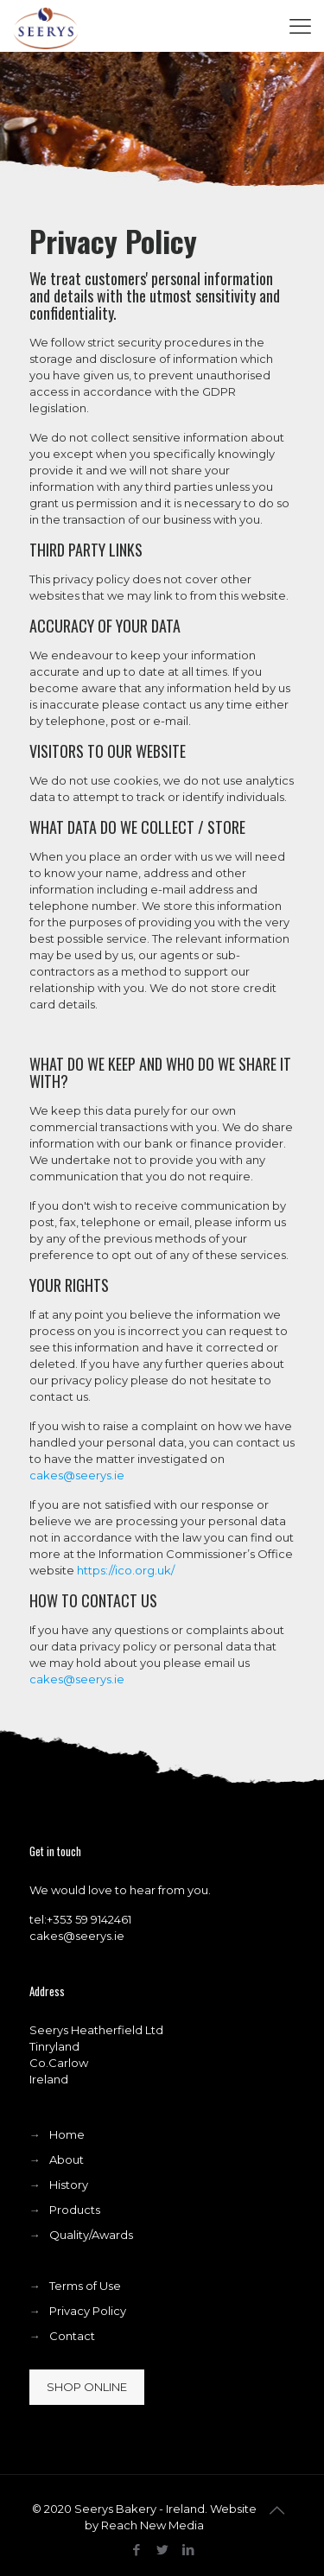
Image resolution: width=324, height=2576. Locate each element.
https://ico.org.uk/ (126, 1570)
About (66, 2159)
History (68, 2184)
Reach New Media (152, 2525)
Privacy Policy (87, 2311)
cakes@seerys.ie (76, 1475)
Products (74, 2210)
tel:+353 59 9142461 (80, 1919)
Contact (72, 2336)
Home (67, 2134)
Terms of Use (85, 2286)
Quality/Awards (91, 2235)
